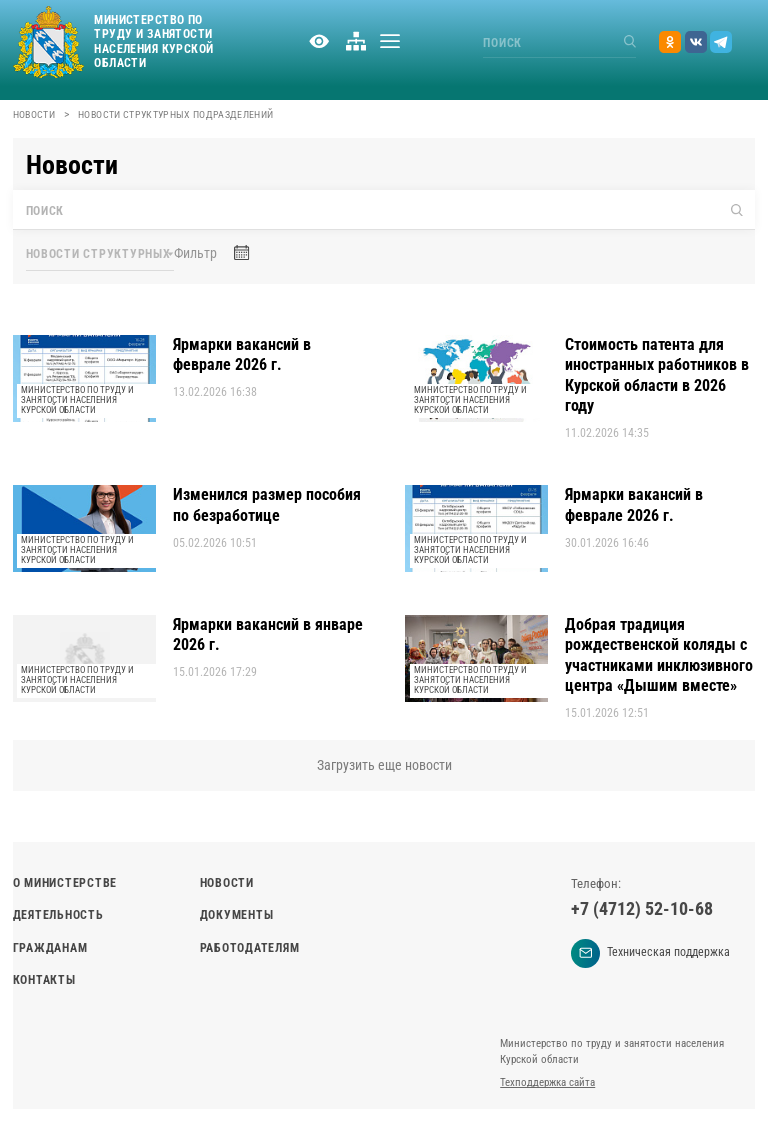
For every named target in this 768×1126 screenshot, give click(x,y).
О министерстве (65, 883)
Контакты (44, 980)
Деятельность (58, 915)
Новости (34, 114)
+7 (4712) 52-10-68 (642, 908)
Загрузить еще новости (384, 765)
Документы (237, 915)
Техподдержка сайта (547, 1082)
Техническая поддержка (650, 953)
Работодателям (250, 948)
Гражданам (50, 948)
